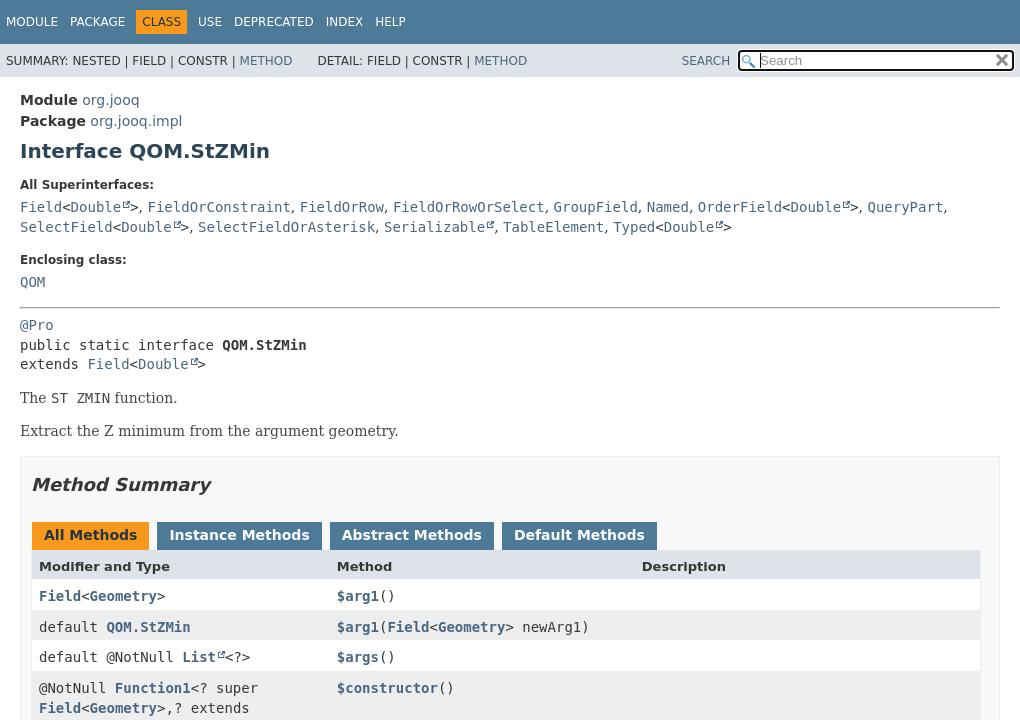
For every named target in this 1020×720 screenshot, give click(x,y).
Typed (634, 227)
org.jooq (110, 100)
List (199, 657)
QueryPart (905, 207)
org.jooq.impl (136, 121)
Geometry (123, 596)
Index (345, 22)
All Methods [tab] (90, 535)
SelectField (66, 227)
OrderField (740, 207)
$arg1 (358, 596)
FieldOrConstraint (219, 207)
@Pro (37, 325)
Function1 (153, 688)
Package (97, 22)
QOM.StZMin (148, 627)
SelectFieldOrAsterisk (286, 227)
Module (32, 22)
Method (266, 61)
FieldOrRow (342, 207)
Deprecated (274, 22)
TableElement (553, 227)
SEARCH (706, 61)
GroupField (596, 207)
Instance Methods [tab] (239, 535)
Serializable (434, 227)
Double (96, 207)
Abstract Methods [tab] (412, 535)
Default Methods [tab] (579, 535)
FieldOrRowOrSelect (469, 207)
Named (668, 207)
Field (41, 207)
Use (210, 22)
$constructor (387, 688)
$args (358, 657)
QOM (32, 282)
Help (390, 22)
